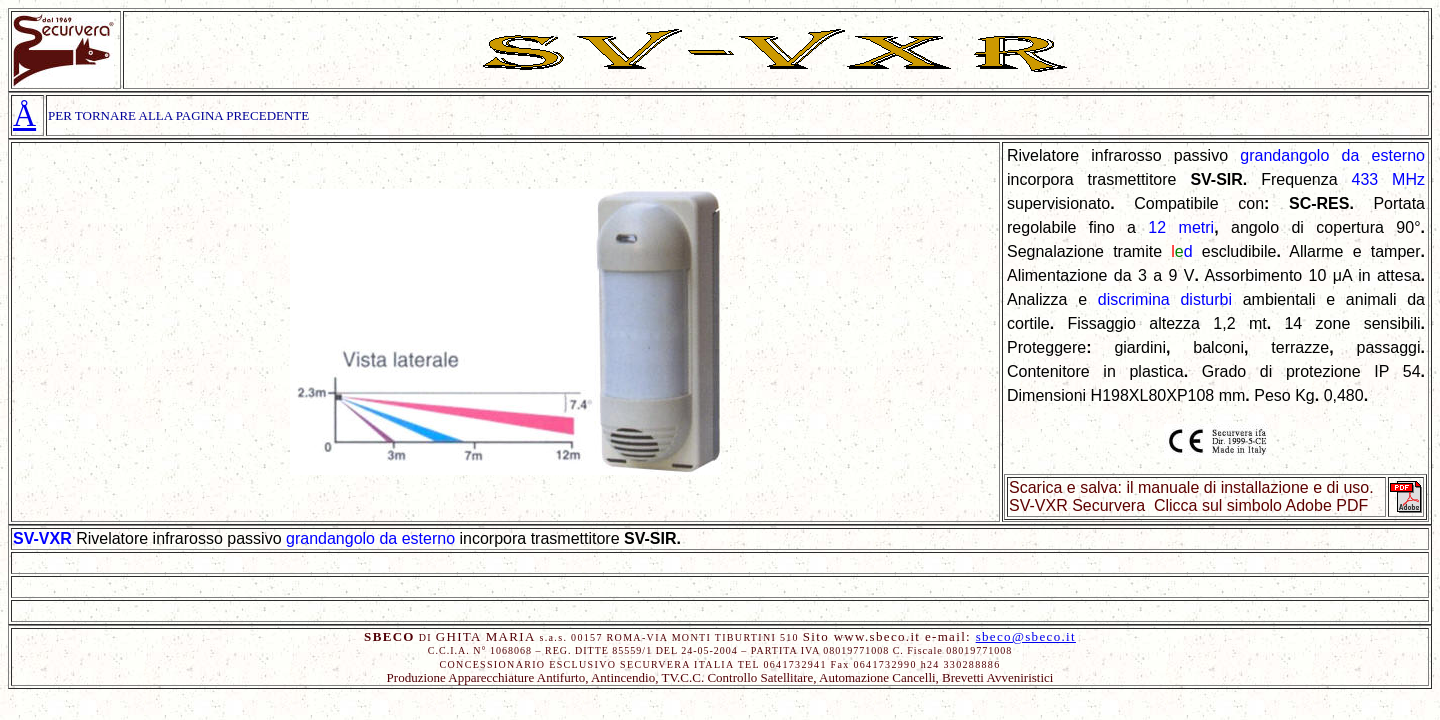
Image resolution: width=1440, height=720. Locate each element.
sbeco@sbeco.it (1026, 636)
